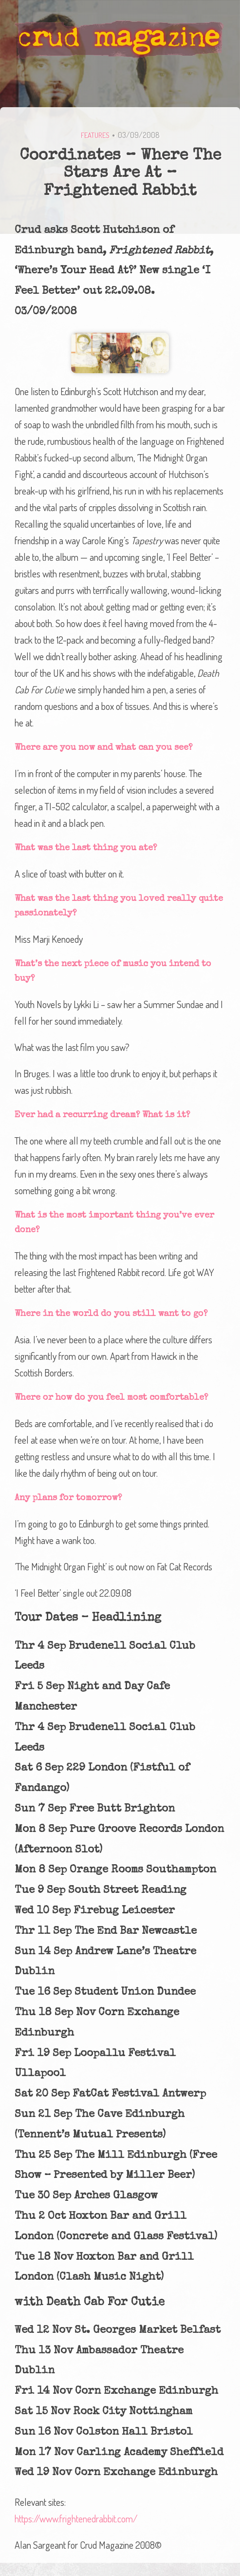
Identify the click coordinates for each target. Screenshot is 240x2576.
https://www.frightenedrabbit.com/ (76, 2518)
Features (95, 135)
